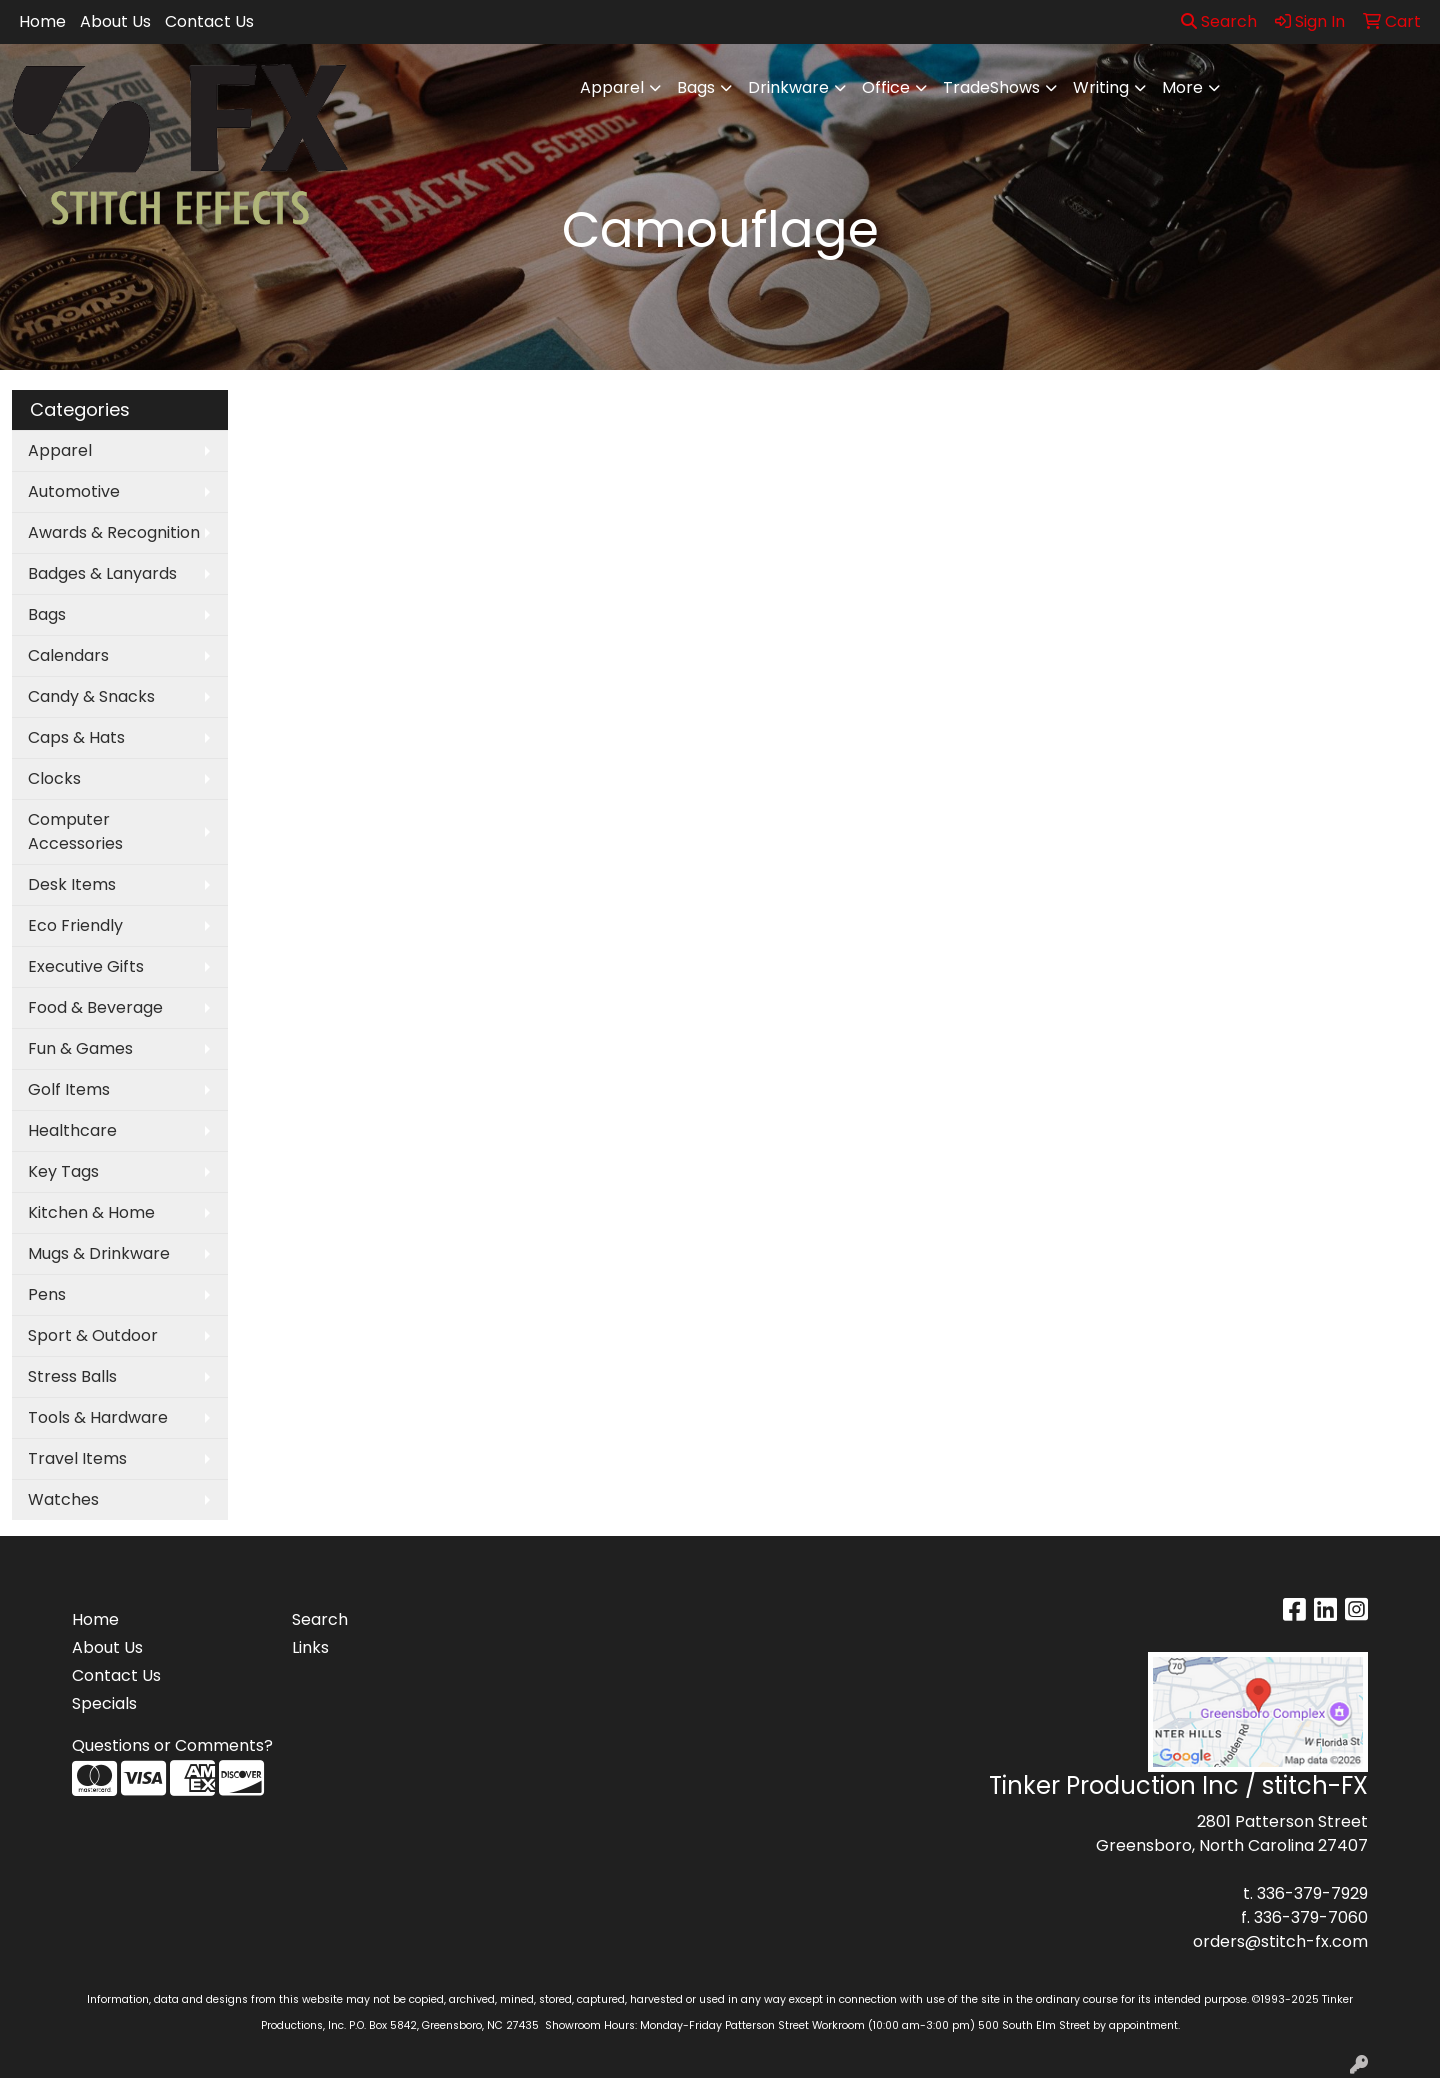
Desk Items (72, 884)
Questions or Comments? (172, 1745)
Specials (104, 1703)
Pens (47, 1294)
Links (310, 1647)
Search (1219, 21)
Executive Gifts (86, 966)
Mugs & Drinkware (99, 1253)
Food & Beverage (95, 1007)
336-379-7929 (1312, 1893)
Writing (1101, 87)
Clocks (54, 778)
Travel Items (77, 1458)
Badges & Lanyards (102, 573)
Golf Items (69, 1089)
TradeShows (991, 87)
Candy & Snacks (91, 696)
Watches (63, 1499)
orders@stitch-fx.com (1280, 1941)
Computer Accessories (75, 831)
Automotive (74, 491)
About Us (115, 21)
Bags (696, 87)
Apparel (612, 87)
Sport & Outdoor (93, 1335)
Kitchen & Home (91, 1212)
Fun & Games (80, 1048)
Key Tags (63, 1171)
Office (886, 87)
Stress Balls (72, 1376)
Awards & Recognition (114, 532)
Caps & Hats (76, 737)
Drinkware (788, 87)
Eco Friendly (75, 925)
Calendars (68, 655)
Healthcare (72, 1130)
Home (42, 21)
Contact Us (209, 21)
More (1182, 87)
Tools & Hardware (98, 1417)
